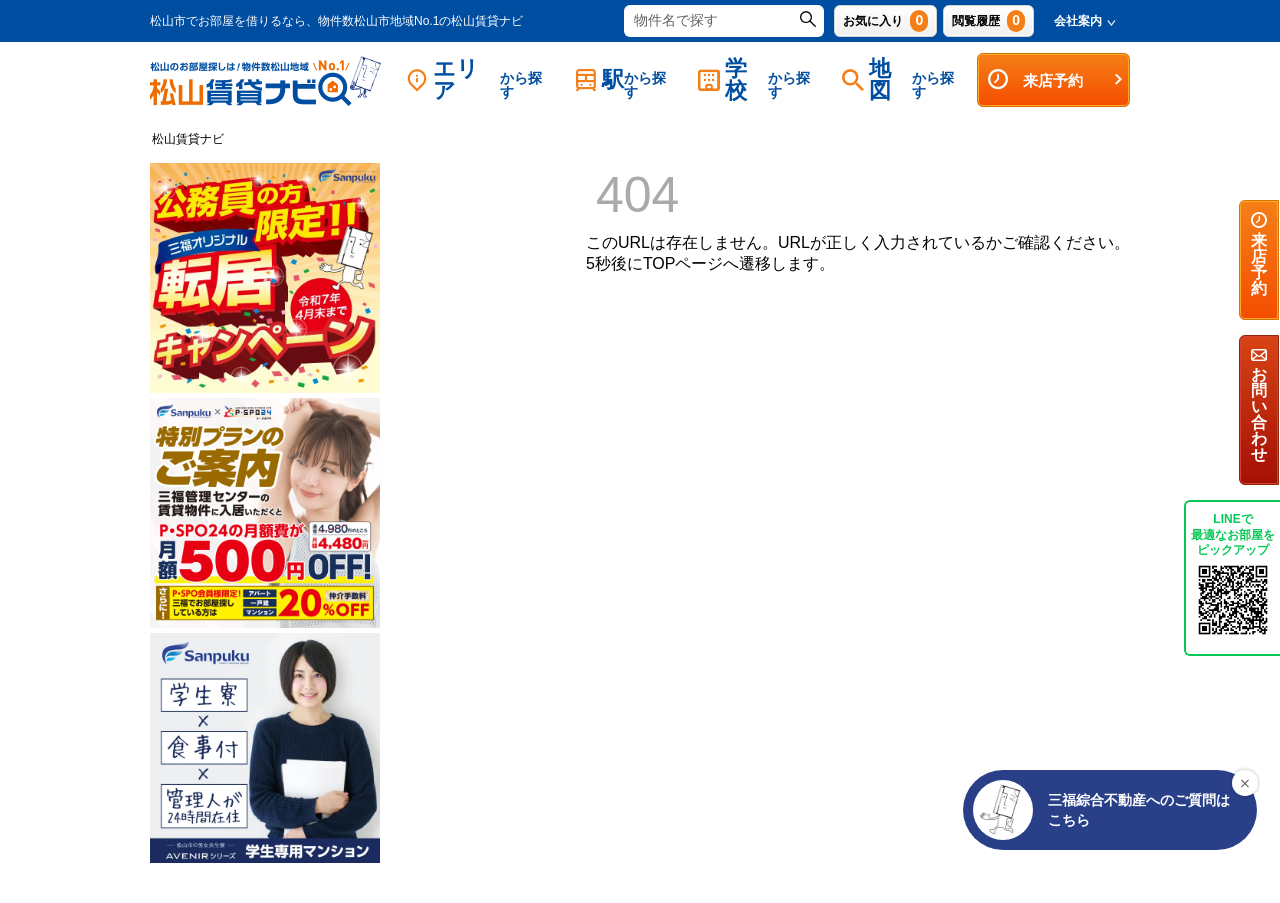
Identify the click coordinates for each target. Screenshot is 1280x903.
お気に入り (885, 21)
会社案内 (1085, 21)
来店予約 (1056, 80)
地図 (904, 79)
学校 (760, 79)
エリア (480, 79)
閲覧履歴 (988, 21)
